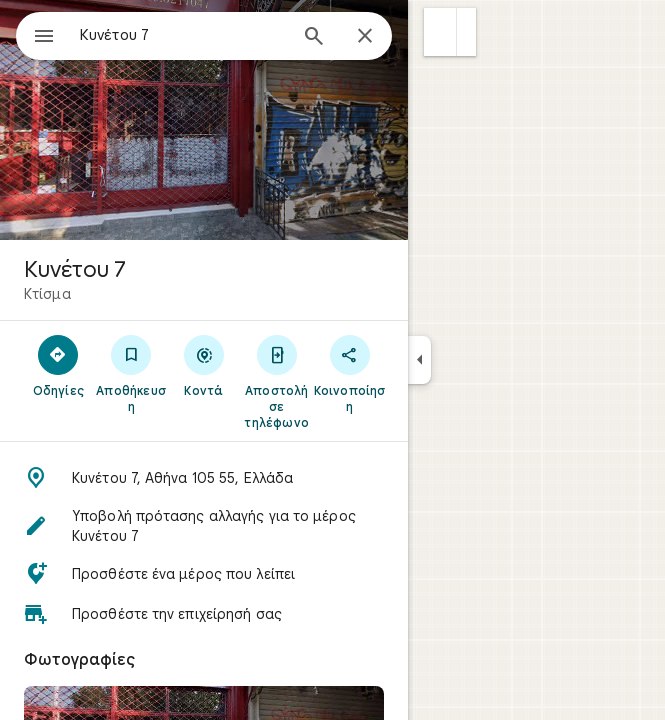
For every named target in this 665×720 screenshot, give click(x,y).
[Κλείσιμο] (365, 37)
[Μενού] (44, 38)
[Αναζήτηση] (314, 38)
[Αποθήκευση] (131, 373)
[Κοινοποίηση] (349, 373)
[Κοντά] (204, 365)
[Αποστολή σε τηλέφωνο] (276, 381)
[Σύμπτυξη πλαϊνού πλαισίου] (419, 360)
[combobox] (183, 35)
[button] (440, 32)
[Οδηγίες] (58, 365)
